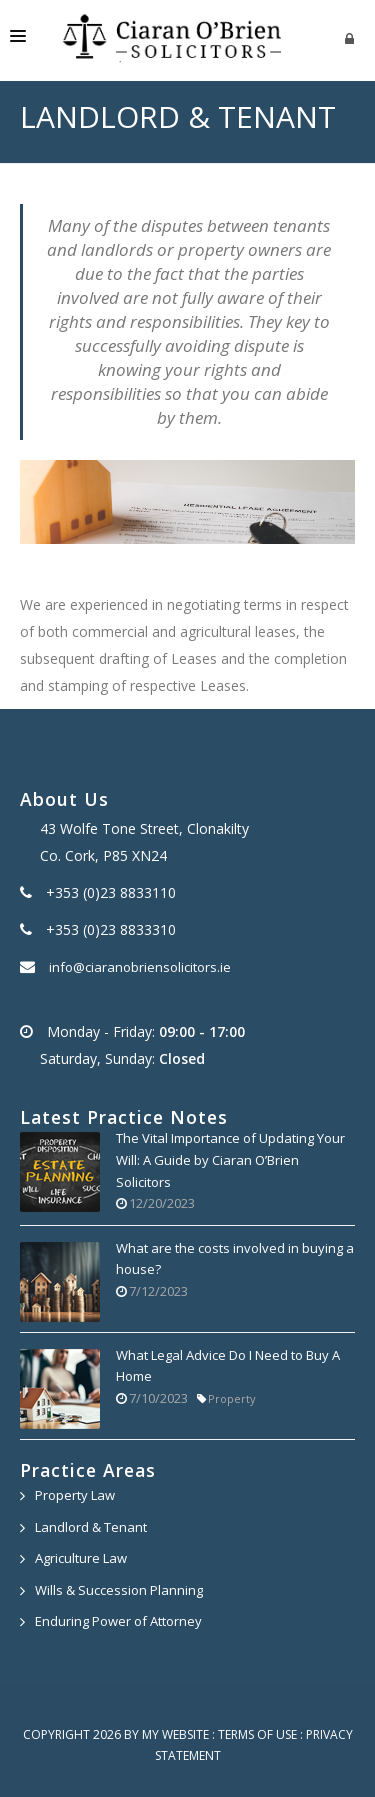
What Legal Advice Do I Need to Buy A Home (228, 1366)
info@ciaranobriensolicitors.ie (140, 967)
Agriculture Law (81, 1558)
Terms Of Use (257, 1734)
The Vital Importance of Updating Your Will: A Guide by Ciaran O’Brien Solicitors (230, 1159)
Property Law (75, 1495)
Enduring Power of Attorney (118, 1621)
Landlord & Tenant (91, 1527)
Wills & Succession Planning (119, 1590)
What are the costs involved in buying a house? (235, 1259)
